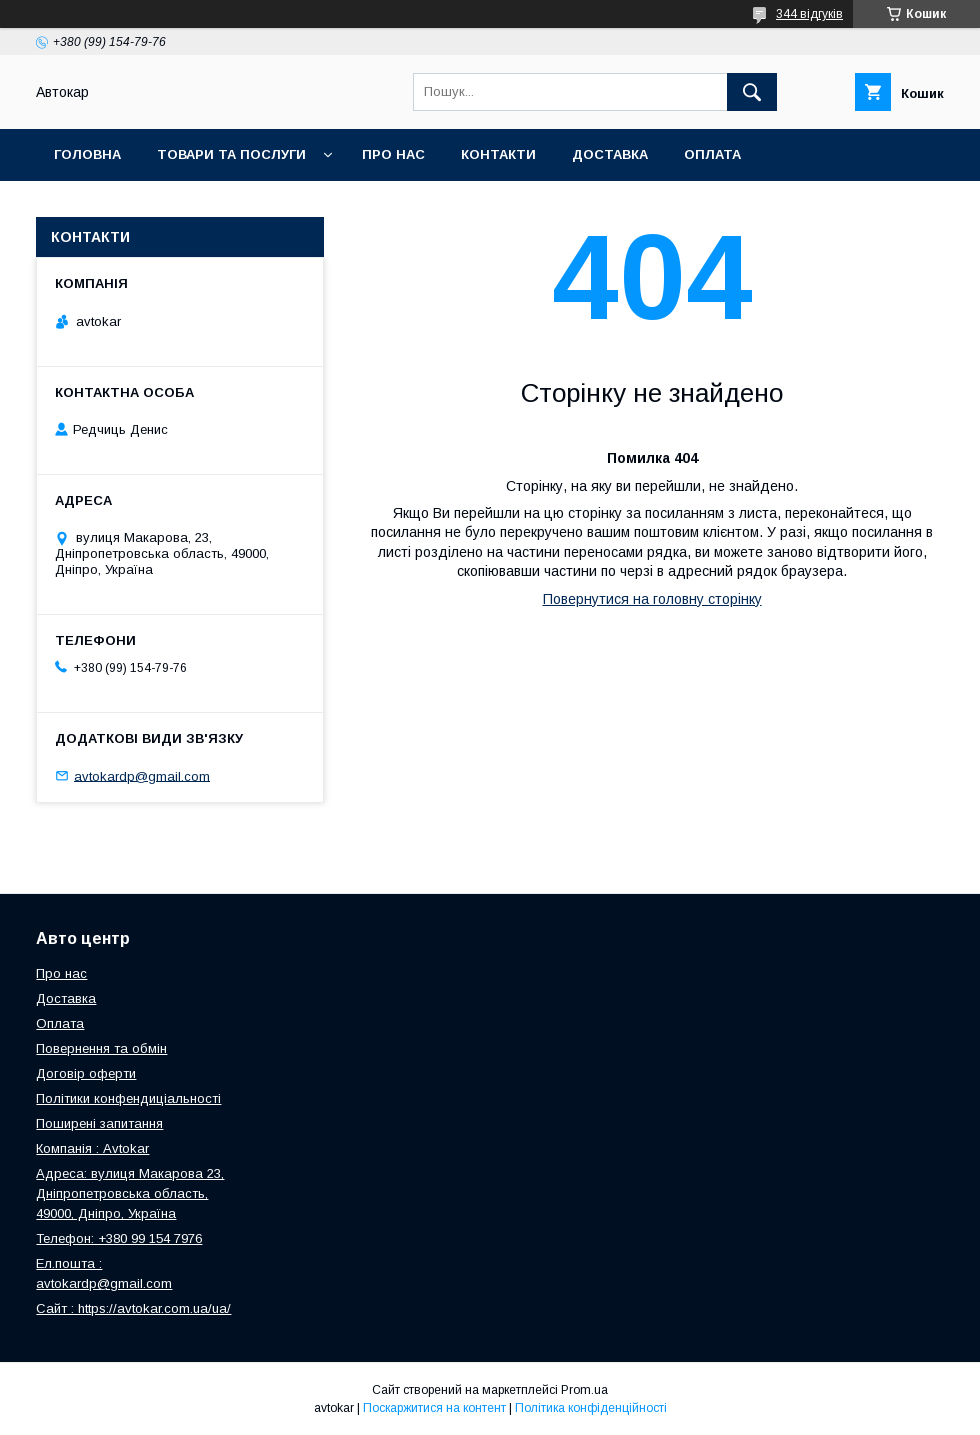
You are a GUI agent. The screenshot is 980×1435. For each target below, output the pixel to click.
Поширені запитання (99, 1123)
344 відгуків (809, 14)
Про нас (393, 154)
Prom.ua (584, 1390)
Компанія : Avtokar (92, 1148)
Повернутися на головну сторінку (652, 599)
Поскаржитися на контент (434, 1408)
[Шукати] (752, 92)
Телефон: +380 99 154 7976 (119, 1238)
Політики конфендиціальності (128, 1098)
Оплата (712, 154)
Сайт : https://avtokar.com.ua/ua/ (133, 1308)
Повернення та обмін (138, 206)
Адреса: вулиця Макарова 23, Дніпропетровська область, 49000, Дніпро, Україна (130, 1193)
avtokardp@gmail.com (142, 775)
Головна (87, 154)
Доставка (610, 154)
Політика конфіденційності (591, 1408)
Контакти (498, 154)
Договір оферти (86, 1073)
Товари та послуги (231, 154)
